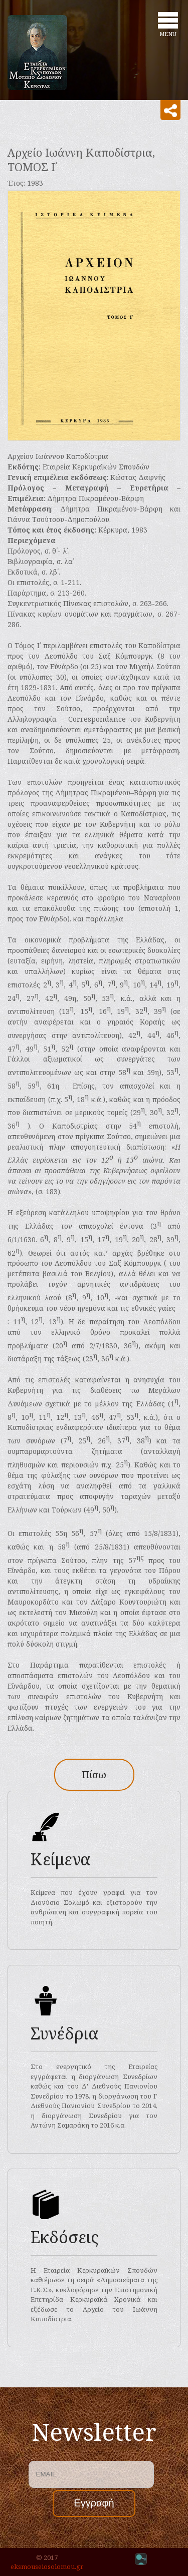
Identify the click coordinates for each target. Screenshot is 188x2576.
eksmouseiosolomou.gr (47, 2566)
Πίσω (94, 1774)
